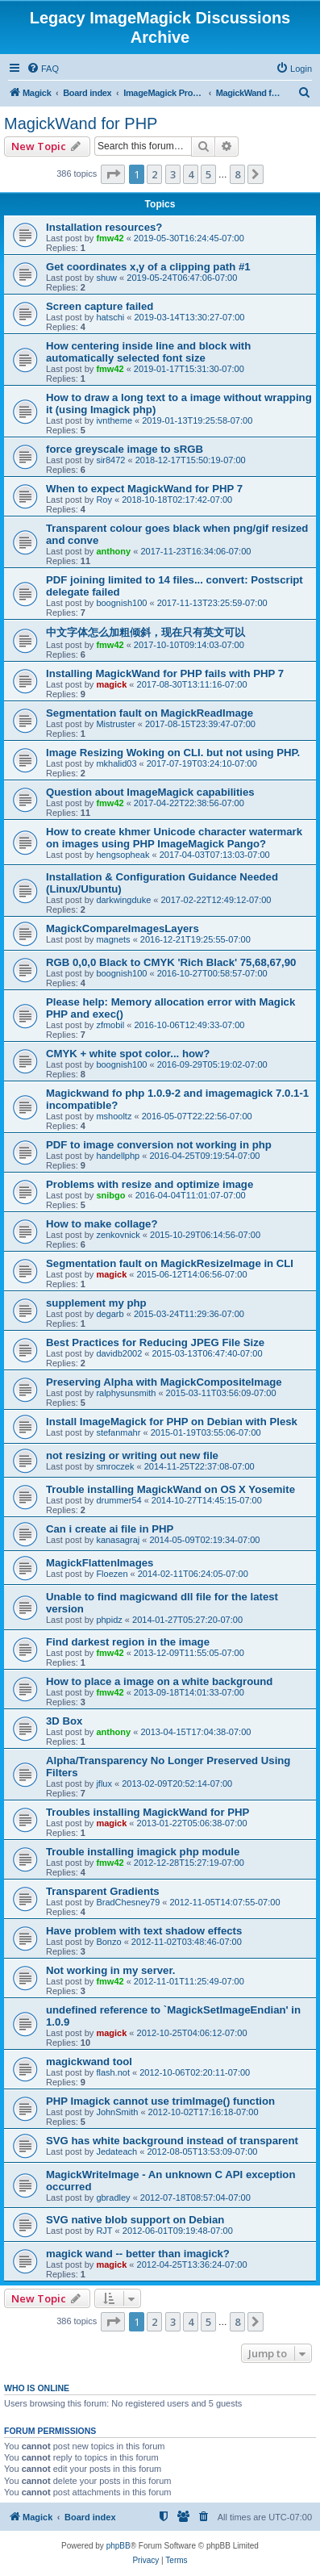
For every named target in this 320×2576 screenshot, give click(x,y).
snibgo (110, 1195)
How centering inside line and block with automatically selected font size (148, 352)
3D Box (64, 1721)
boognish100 (121, 603)
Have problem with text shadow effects (144, 1931)
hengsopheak (122, 854)
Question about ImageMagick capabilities (150, 792)
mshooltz (113, 1116)
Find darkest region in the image (128, 1642)
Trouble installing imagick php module (142, 1852)
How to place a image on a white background (159, 1681)
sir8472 (110, 460)
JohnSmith (117, 2112)
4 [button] (190, 174)
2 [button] (154, 174)
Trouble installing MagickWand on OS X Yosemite (170, 1489)
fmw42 (109, 238)
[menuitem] (43, 68)
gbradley (113, 2197)
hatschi (110, 317)
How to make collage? (102, 1224)
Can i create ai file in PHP (109, 1529)
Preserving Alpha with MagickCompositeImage (164, 1382)
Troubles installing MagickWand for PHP (147, 1812)
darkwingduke (123, 900)
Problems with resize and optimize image (149, 1184)
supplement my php (96, 1303)
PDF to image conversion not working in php (159, 1145)
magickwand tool (89, 2061)
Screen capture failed (99, 306)
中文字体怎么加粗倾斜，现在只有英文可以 (145, 632)
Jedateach (116, 2151)
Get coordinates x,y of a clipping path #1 (148, 267)
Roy (104, 499)
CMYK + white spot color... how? (128, 1054)
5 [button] (208, 174)
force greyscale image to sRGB (124, 449)
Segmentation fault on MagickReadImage (149, 713)
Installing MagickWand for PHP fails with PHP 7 (165, 673)
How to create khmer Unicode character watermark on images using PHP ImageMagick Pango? (174, 838)
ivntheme (114, 420)
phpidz (109, 1620)
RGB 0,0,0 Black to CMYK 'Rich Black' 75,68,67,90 (171, 962)
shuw (106, 277)
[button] (113, 174)
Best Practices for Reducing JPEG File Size (155, 1342)
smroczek (115, 1466)
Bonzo (108, 1942)
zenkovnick (117, 1235)
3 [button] (173, 174)
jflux (104, 1783)
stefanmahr (118, 1432)
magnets (113, 939)
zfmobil (110, 1025)
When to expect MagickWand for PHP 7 (144, 489)
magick (111, 684)
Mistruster (115, 724)
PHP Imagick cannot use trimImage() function (160, 2101)
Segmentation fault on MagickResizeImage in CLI (169, 1263)
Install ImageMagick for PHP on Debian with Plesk (171, 1422)
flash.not (113, 2072)
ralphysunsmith (126, 1393)
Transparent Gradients (103, 1891)
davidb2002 (119, 1353)
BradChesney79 (128, 1902)
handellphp (117, 1155)
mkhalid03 (116, 763)
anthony (113, 551)
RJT (104, 2230)
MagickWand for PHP (80, 123)
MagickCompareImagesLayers (122, 928)
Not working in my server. (111, 1970)
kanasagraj (117, 1540)
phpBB (118, 2545)
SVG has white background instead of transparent (172, 2141)
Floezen (111, 1574)
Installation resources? (104, 227)
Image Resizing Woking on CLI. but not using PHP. (173, 752)
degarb (109, 1314)
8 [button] (237, 174)
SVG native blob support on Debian (135, 2220)
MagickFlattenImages (99, 1563)
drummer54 (118, 1500)
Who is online (36, 2388)
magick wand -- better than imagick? (138, 2254)
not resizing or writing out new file (132, 1455)
